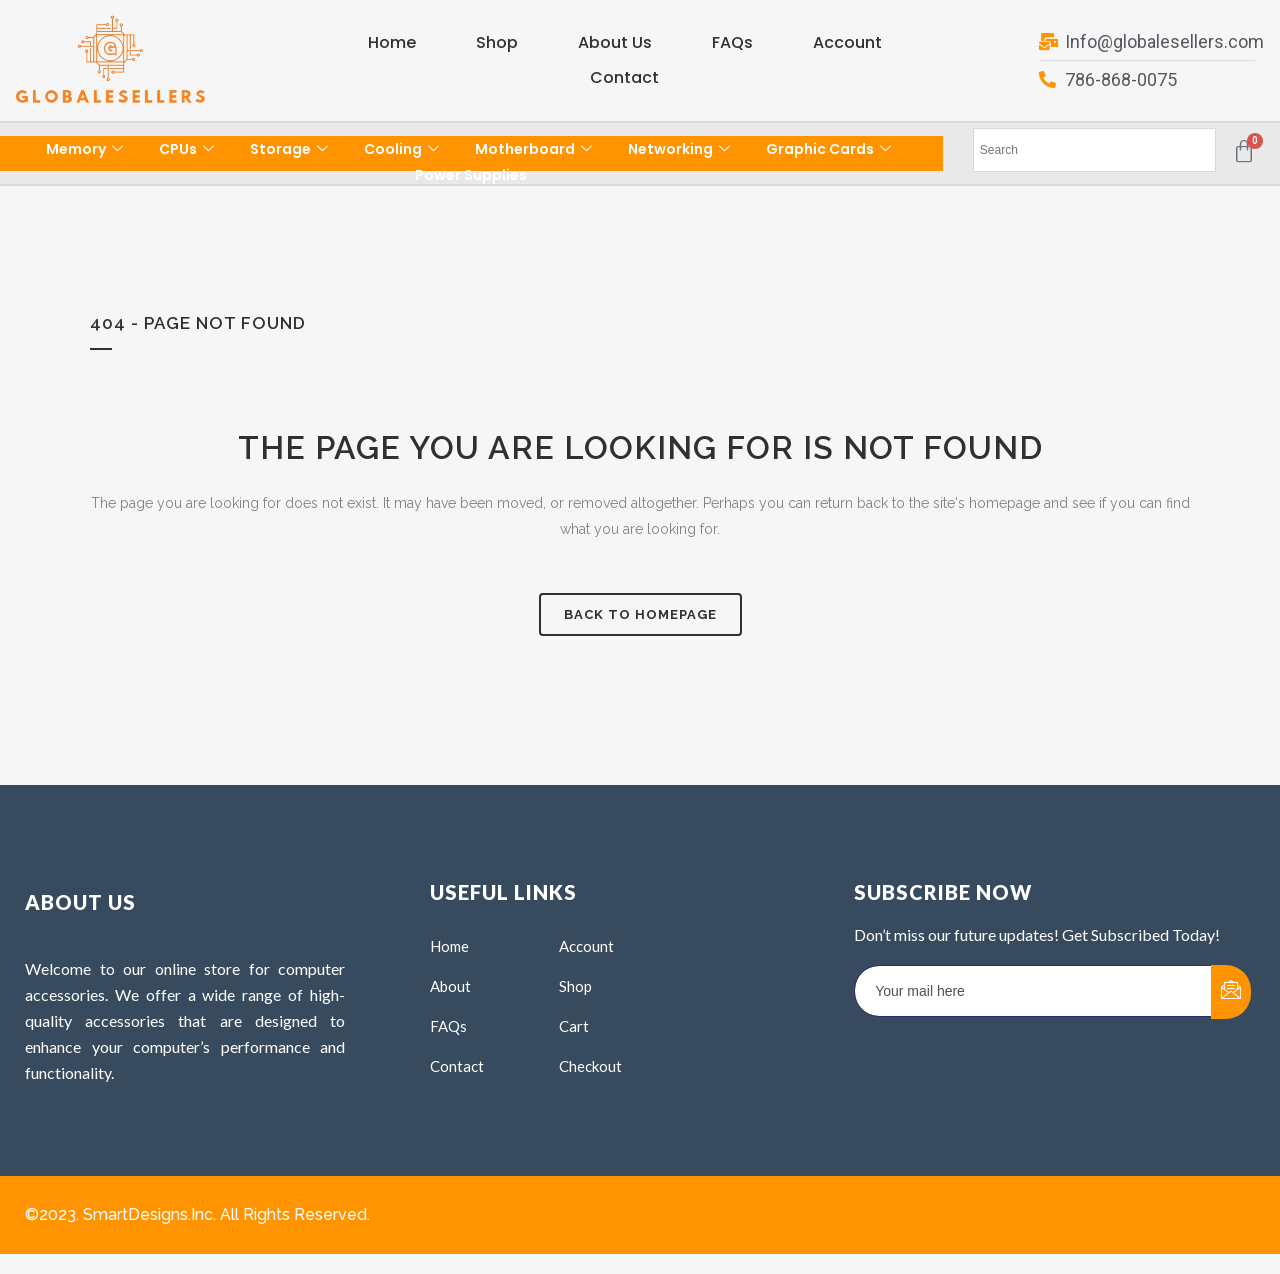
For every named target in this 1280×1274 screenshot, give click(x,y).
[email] (1033, 991)
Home (392, 42)
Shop (497, 42)
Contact (624, 77)
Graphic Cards (828, 149)
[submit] (1231, 992)
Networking (679, 149)
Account (847, 42)
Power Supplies (471, 175)
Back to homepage (640, 614)
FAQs (732, 42)
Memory (84, 149)
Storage (289, 149)
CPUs (186, 149)
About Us (615, 42)
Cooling (401, 149)
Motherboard (533, 149)
